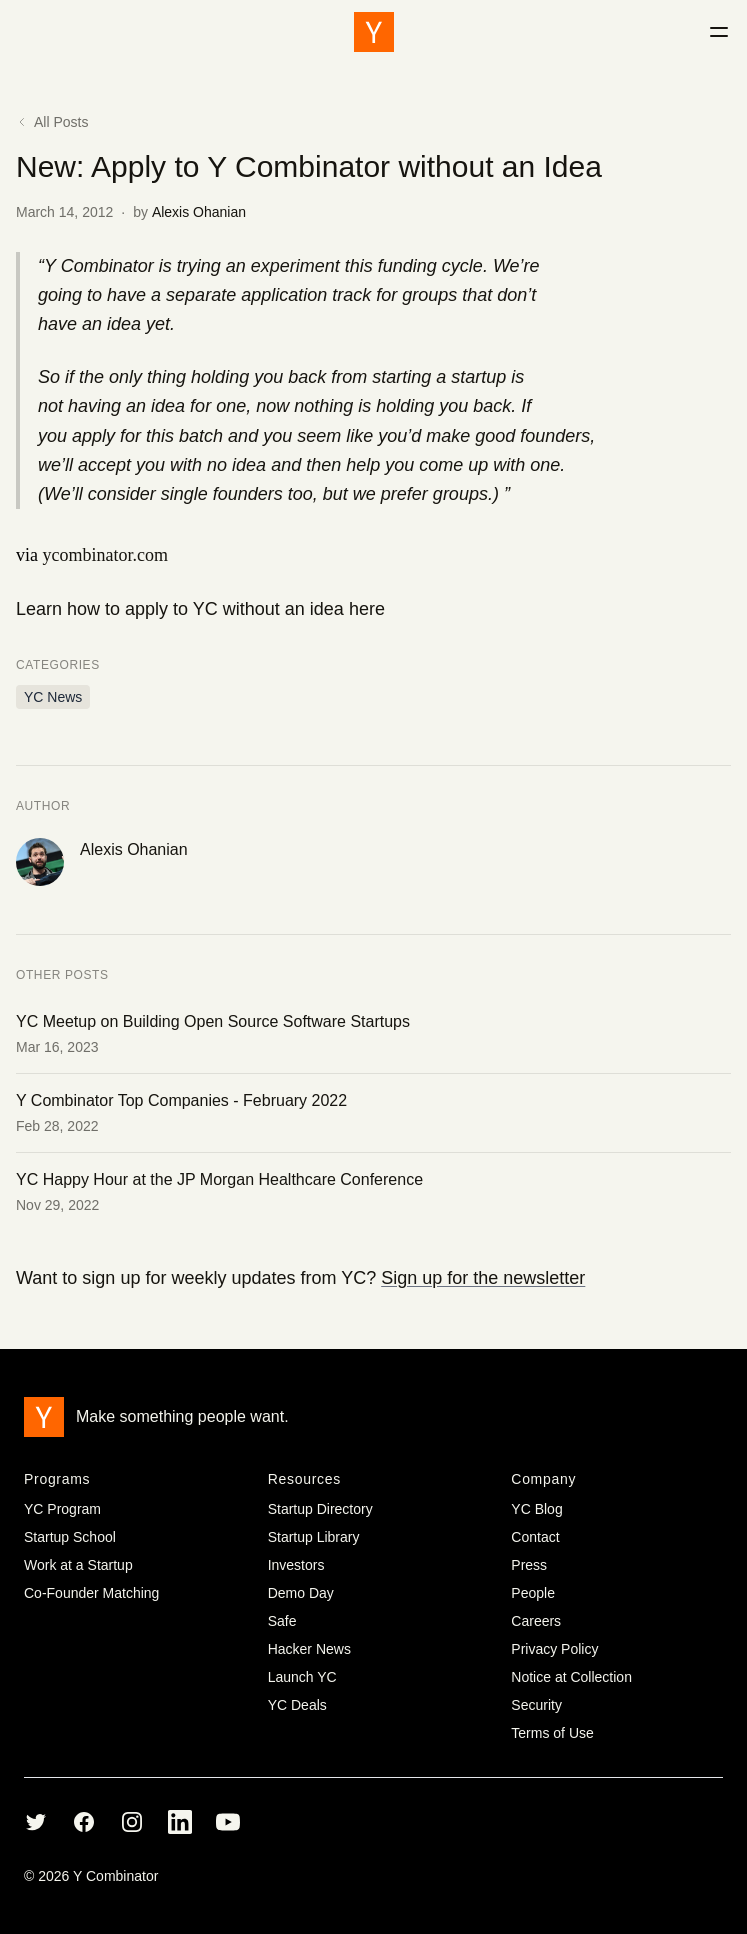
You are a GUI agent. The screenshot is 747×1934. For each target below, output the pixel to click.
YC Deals (297, 1705)
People (533, 1593)
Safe (282, 1621)
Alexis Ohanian (199, 212)
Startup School (70, 1537)
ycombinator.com (105, 555)
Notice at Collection (571, 1677)
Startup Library (314, 1537)
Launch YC (302, 1677)
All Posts (52, 122)
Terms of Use (552, 1733)
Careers (536, 1621)
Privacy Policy (554, 1649)
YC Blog (536, 1509)
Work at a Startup (78, 1565)
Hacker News (309, 1649)
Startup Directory (320, 1509)
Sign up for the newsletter (483, 1278)
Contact (535, 1537)
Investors (296, 1565)
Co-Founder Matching (91, 1593)
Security (536, 1705)
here (367, 609)
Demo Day (301, 1593)
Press (529, 1565)
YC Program (62, 1509)
